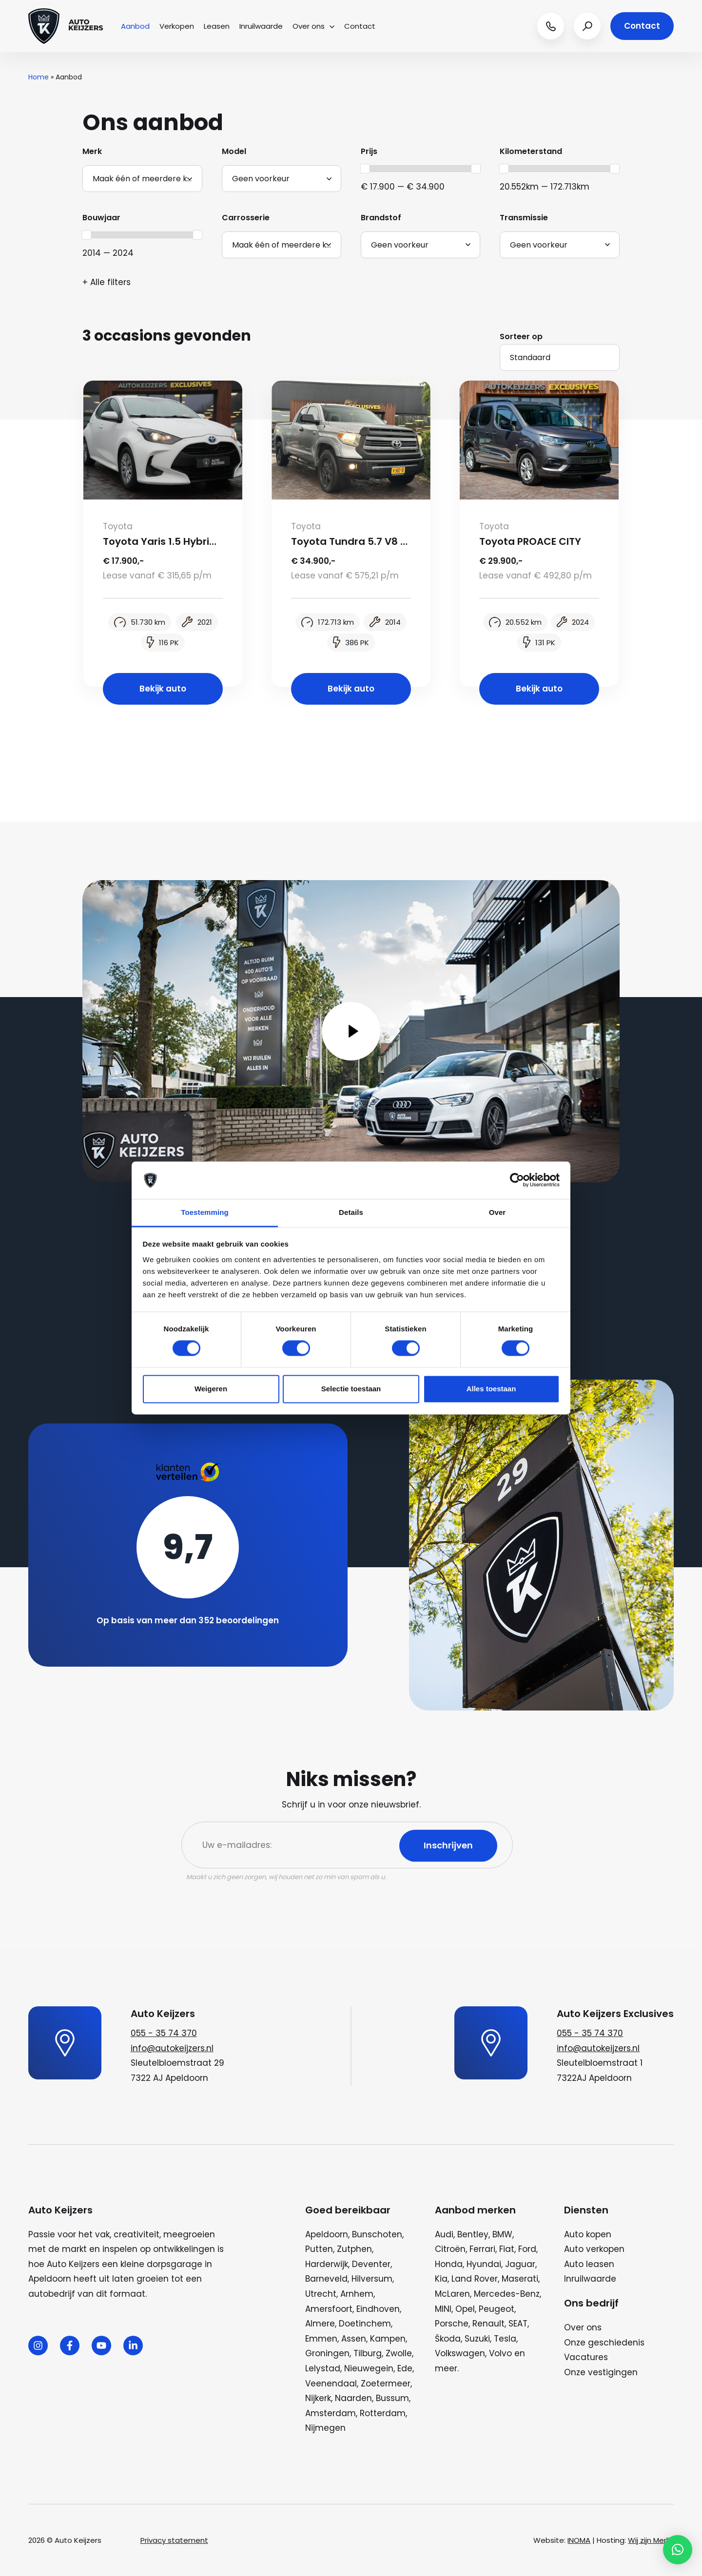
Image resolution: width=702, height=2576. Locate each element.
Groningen (327, 2353)
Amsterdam (330, 2413)
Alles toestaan (491, 1388)
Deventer (371, 2264)
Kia (441, 2279)
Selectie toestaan (351, 1388)
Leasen (217, 26)
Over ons (313, 26)
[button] (677, 2549)
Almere (320, 2323)
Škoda (448, 2339)
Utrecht (320, 2294)
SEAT (517, 2323)
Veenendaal (331, 2383)
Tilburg (367, 2353)
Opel (465, 2309)
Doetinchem (365, 2323)
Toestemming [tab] (205, 1212)
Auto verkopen (594, 2249)
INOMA (578, 2540)
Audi (444, 2234)
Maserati (520, 2279)
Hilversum (371, 2279)
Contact (359, 26)
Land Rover (474, 2279)
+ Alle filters (106, 282)
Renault (488, 2323)
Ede (404, 2368)
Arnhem (356, 2294)
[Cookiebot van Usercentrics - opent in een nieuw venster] (517, 1180)
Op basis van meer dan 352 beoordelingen (188, 1620)
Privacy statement (174, 2540)
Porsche (451, 2323)
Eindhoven (378, 2309)
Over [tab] (497, 1212)
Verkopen (176, 26)
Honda (449, 2264)
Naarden (353, 2398)
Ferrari (482, 2249)
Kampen (388, 2339)
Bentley (472, 2234)
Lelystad (322, 2368)
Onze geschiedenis (604, 2342)
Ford (527, 2249)
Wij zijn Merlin (651, 2540)
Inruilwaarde (261, 26)
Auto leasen (589, 2264)
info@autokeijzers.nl (172, 2048)
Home (38, 77)
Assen (353, 2339)
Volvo (500, 2353)
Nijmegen (325, 2428)
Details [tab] (351, 1212)
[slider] (365, 168)
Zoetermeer (385, 2383)
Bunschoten (377, 2234)
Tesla (505, 2339)
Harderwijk (326, 2264)
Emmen (321, 2339)
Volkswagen (460, 2353)
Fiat (506, 2249)
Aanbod (135, 26)
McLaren (452, 2294)
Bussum (392, 2398)
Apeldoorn (326, 2234)
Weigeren (211, 1388)
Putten (319, 2249)
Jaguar (520, 2264)
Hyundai (484, 2264)
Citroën (450, 2249)
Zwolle (399, 2353)
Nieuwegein (368, 2368)
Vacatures (586, 2357)
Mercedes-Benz (507, 2294)
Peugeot (496, 2309)
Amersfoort (328, 2309)
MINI (443, 2309)
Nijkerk (318, 2398)
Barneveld (326, 2279)
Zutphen (354, 2249)
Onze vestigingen (601, 2372)
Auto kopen (587, 2234)
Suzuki (477, 2339)
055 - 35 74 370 (164, 2033)
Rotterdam (383, 2413)
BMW (502, 2234)
